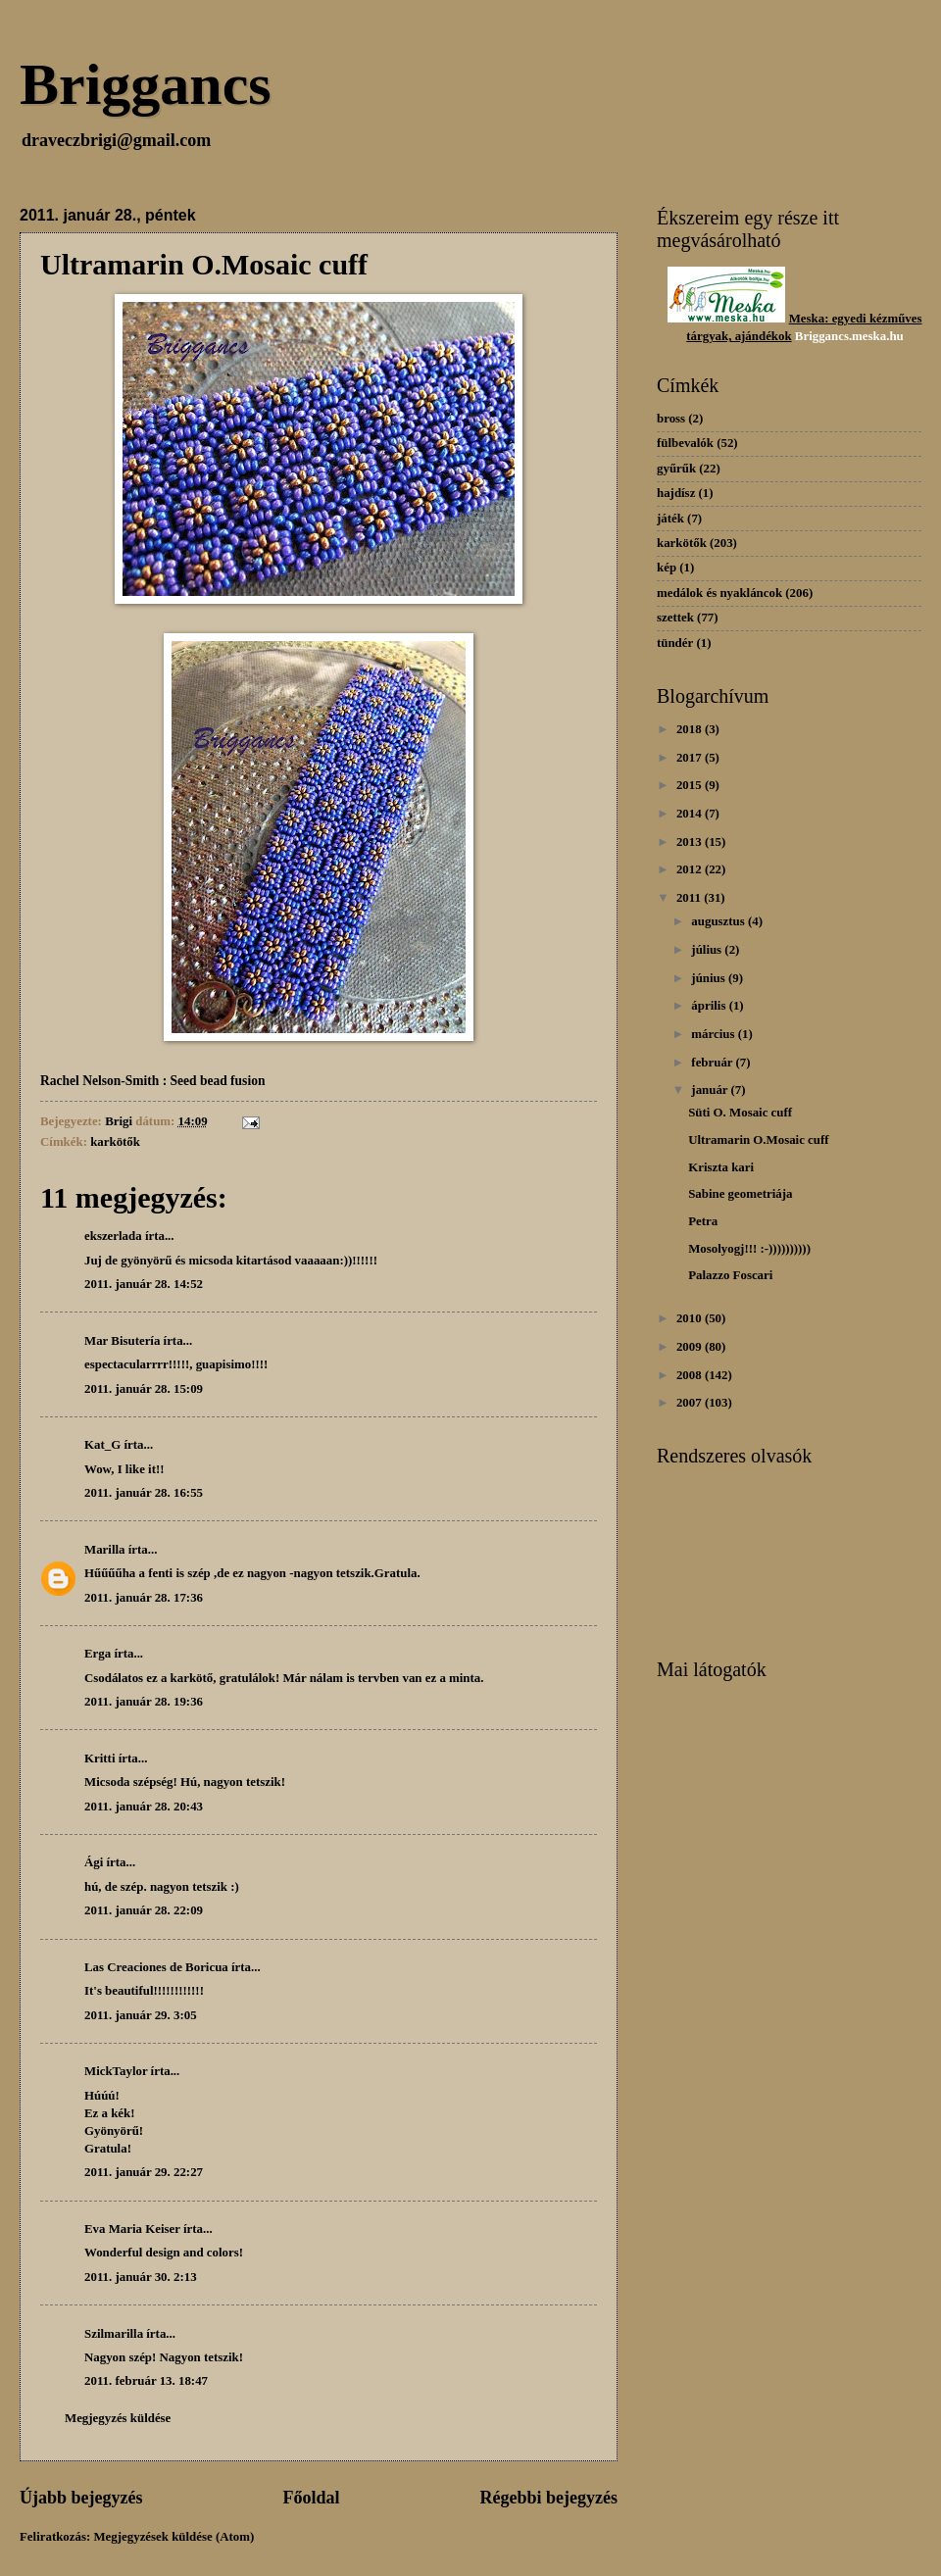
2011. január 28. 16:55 (143, 1493)
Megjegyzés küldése (118, 2418)
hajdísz (676, 493)
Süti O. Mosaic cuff (740, 1112)
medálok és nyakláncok (719, 593)
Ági (93, 1862)
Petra (703, 1221)
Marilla (104, 1550)
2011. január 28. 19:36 (143, 1702)
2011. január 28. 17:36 (143, 1598)
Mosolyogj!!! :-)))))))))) (749, 1249)
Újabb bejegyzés (81, 2497)
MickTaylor (115, 2071)
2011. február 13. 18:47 (146, 2381)
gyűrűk (676, 468)
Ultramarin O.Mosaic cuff (758, 1140)
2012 (690, 869)
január (710, 1090)
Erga (97, 1653)
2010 (690, 1318)
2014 (690, 813)
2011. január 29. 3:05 (140, 2015)
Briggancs (146, 84)
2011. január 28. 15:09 (143, 1389)
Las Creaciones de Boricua (156, 1967)
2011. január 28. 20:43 (143, 1806)
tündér (675, 643)
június (709, 978)
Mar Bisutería (122, 1341)
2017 (690, 758)
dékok (775, 336)
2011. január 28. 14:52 (143, 1284)
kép (666, 567)
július (707, 950)
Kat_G (102, 1445)
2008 (690, 1375)
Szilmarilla (113, 2334)
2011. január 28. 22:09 (143, 1910)
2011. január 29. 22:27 (143, 2172)
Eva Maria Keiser (132, 2229)
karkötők (115, 1142)
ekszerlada (113, 1236)
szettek (675, 617)
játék (670, 518)
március (714, 1034)
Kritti (99, 1758)
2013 (690, 842)
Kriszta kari (721, 1167)
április (709, 1006)
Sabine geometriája (740, 1194)
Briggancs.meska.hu (849, 336)
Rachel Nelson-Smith (99, 1080)
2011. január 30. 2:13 (140, 2277)
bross (671, 418)
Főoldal (310, 2497)
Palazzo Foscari (730, 1275)
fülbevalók (685, 443)
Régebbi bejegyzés (548, 2497)
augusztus (719, 921)
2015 (690, 785)
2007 (690, 1403)
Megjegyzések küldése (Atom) (173, 2537)
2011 (690, 898)
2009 (690, 1347)
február (713, 1062)
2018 (690, 729)
